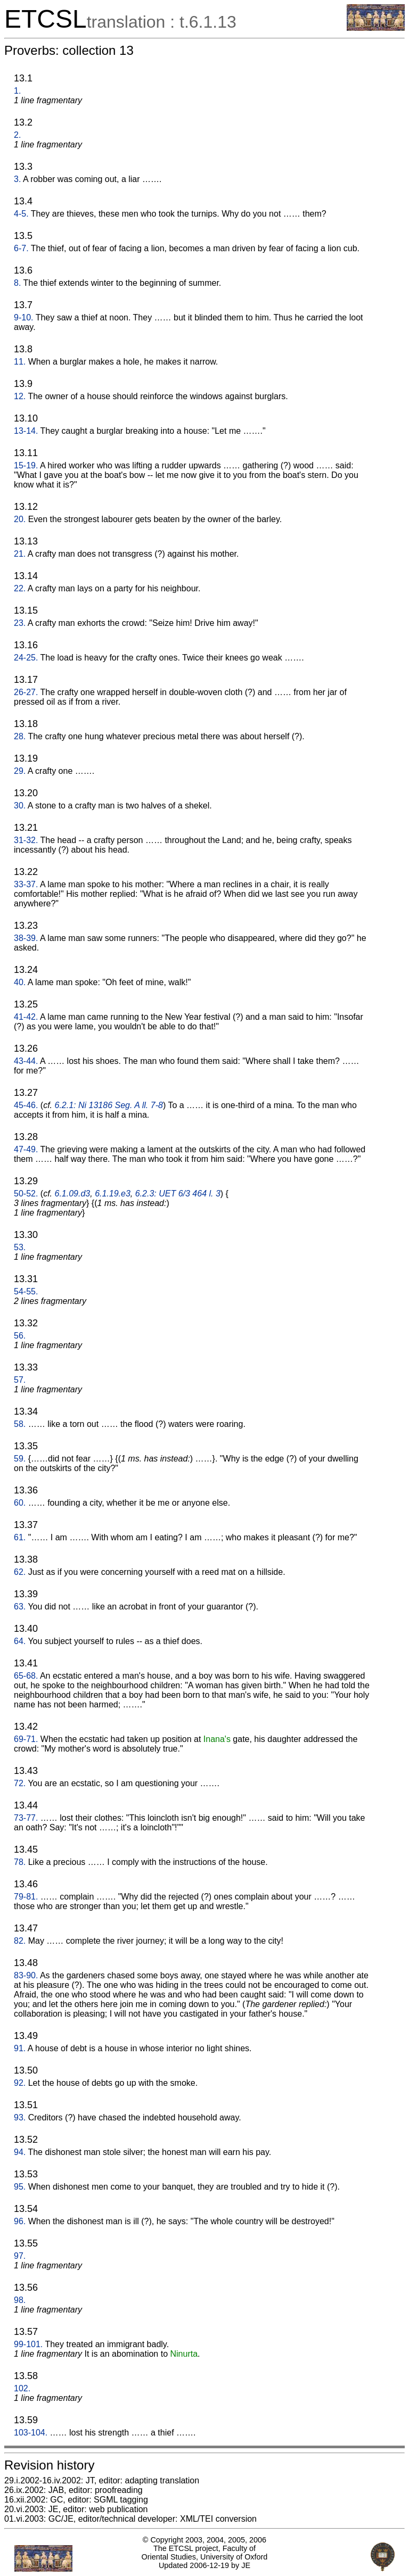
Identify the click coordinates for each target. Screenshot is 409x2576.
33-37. (26, 884)
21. (20, 553)
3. (17, 179)
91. (20, 2048)
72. (20, 1783)
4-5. (21, 213)
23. (20, 623)
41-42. (26, 1016)
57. (20, 1379)
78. (20, 1862)
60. (20, 1502)
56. (20, 1335)
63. (20, 1606)
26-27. (26, 692)
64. (20, 1641)
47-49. (26, 1149)
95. (20, 2186)
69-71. (26, 1739)
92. (20, 2082)
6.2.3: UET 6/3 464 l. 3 (177, 1193)
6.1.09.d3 (73, 1193)
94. (20, 2152)
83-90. (26, 1975)
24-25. (26, 657)
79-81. (26, 1896)
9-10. (23, 317)
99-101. (28, 2344)
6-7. (21, 248)
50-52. (26, 1193)
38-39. (26, 938)
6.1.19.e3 (112, 1193)
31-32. (26, 840)
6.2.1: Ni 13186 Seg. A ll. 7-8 (109, 1105)
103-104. (30, 2432)
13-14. (26, 430)
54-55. (26, 1291)
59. (20, 1458)
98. (20, 2300)
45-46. (26, 1105)
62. (20, 1571)
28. (20, 736)
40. (20, 982)
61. (20, 1537)
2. (17, 134)
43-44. (26, 1061)
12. (20, 396)
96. (20, 2221)
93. (20, 2117)
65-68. (26, 1675)
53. (20, 1247)
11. (20, 361)
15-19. (26, 465)
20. (20, 519)
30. (20, 805)
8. (17, 282)
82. (20, 1940)
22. (20, 588)
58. (20, 1424)
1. (17, 90)
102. (22, 2388)
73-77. (26, 1817)
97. (20, 2255)
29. (20, 770)
